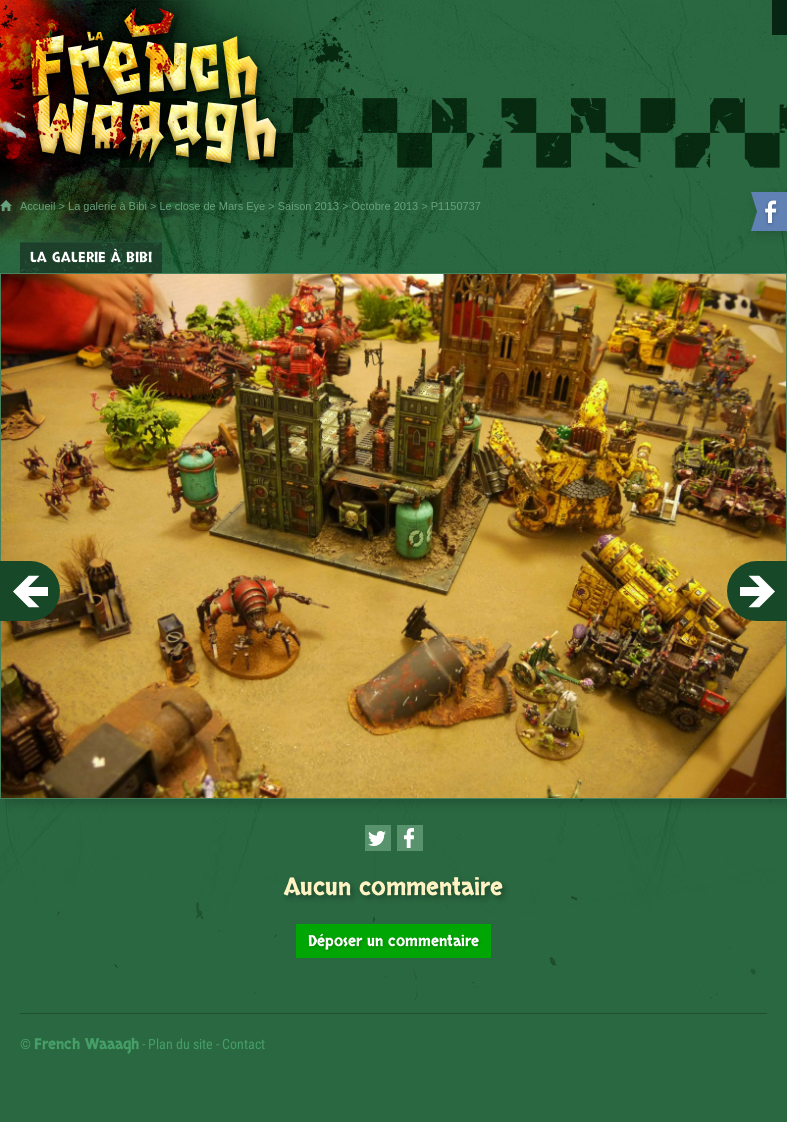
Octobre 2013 (385, 206)
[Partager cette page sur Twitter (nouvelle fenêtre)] (378, 838)
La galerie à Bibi (107, 206)
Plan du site (180, 1044)
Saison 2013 (308, 206)
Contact (243, 1044)
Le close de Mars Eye (212, 206)
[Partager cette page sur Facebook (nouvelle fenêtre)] (410, 838)
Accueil (37, 206)
